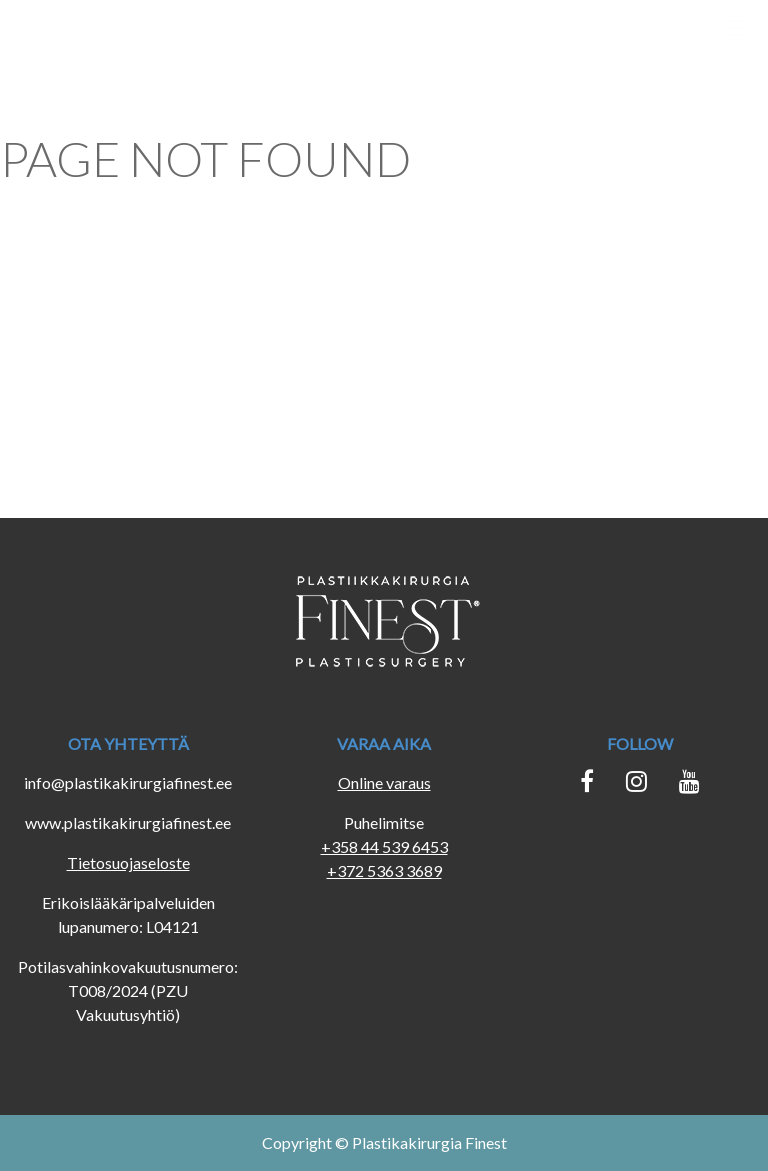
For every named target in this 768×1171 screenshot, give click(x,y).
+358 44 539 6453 (384, 846)
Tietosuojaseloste (128, 862)
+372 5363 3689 (384, 870)
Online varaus (384, 782)
